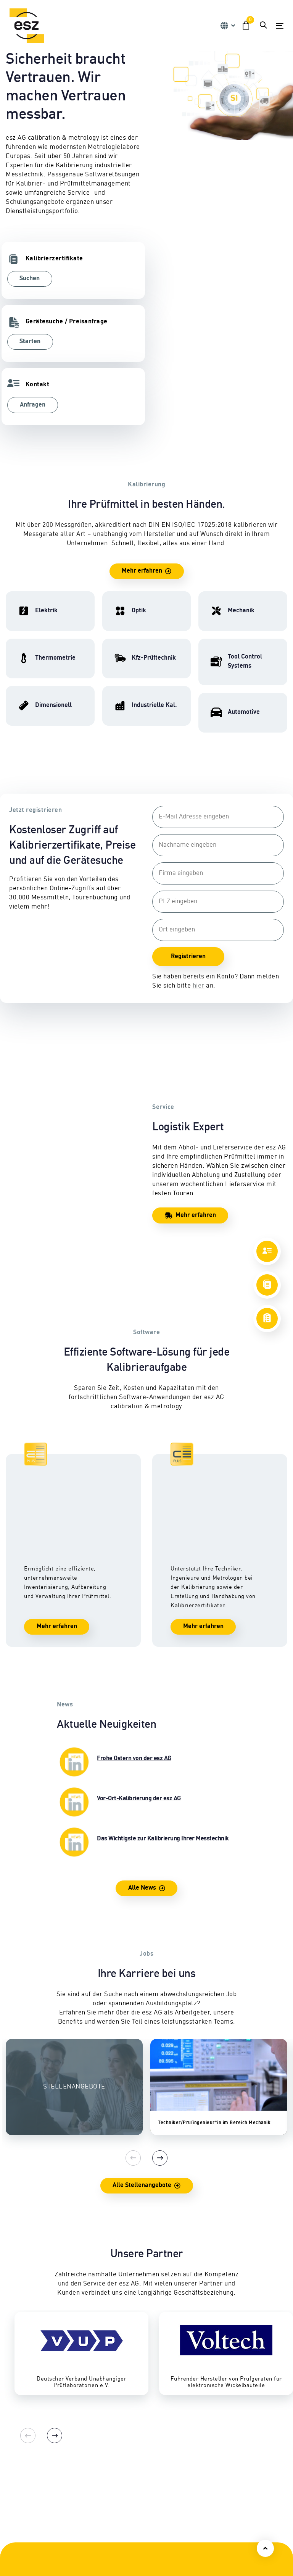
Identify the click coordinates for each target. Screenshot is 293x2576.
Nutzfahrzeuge (123, 2442)
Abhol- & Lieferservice (231, 2451)
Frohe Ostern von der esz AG (114, 1592)
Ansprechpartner (126, 2526)
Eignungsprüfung (126, 2451)
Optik (12, 2469)
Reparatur (214, 2433)
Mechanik (18, 2451)
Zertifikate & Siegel (226, 2469)
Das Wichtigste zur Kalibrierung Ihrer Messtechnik (143, 1672)
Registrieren (188, 957)
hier (198, 986)
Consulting (20, 2544)
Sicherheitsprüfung (227, 2460)
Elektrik (16, 2433)
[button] (227, 25)
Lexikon (211, 2487)
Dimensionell (23, 2460)
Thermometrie (25, 2478)
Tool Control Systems (131, 2469)
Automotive (118, 2478)
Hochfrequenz (24, 2442)
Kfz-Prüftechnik (124, 2433)
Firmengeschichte (127, 2554)
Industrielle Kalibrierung (136, 2460)
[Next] (159, 1988)
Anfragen (32, 405)
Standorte (116, 2535)
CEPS (13, 2535)
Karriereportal (122, 2563)
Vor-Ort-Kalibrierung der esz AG (119, 1632)
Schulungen (22, 2526)
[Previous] (133, 1988)
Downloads (215, 2478)
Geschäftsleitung (125, 2544)
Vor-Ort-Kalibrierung (229, 2442)
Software (17, 2554)
